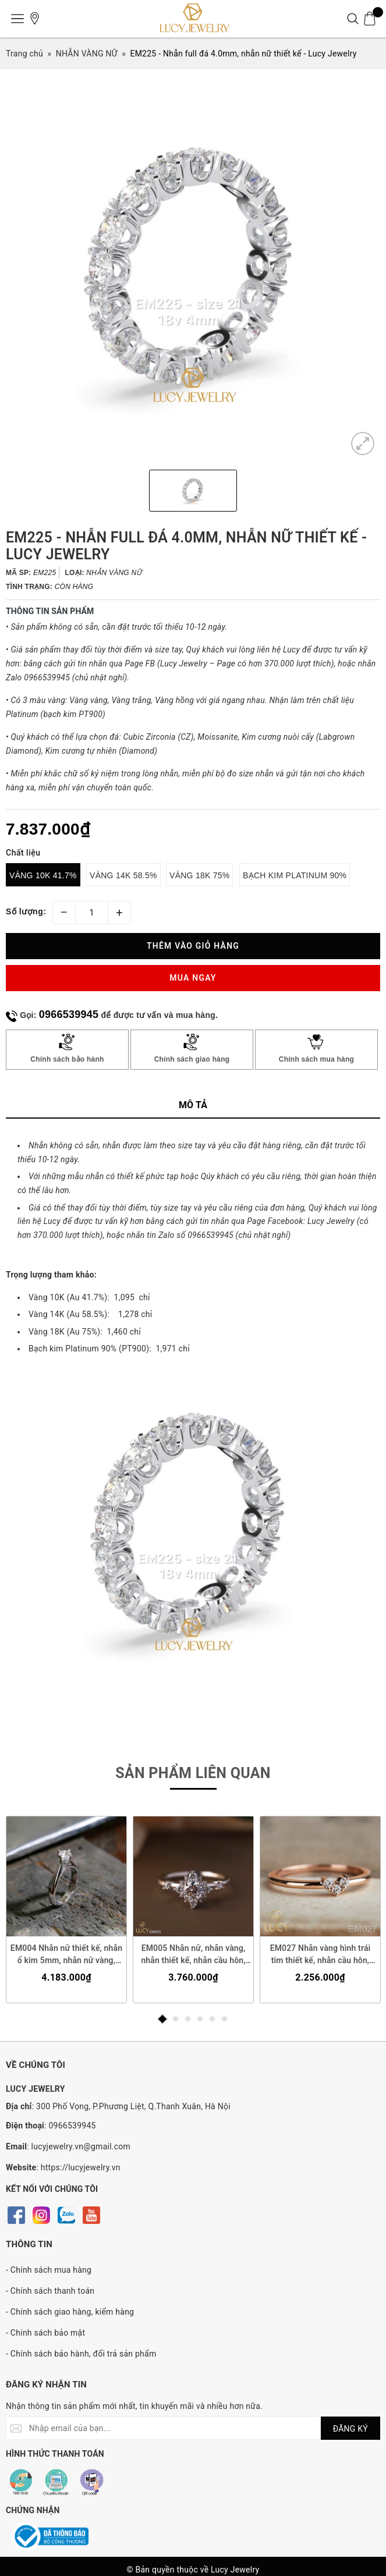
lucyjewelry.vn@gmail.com (81, 2146)
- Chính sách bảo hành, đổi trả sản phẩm (81, 2353)
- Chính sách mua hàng (48, 2270)
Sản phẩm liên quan (193, 1773)
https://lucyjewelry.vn (81, 2167)
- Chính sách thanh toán (50, 2290)
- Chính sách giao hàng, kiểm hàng (70, 2311)
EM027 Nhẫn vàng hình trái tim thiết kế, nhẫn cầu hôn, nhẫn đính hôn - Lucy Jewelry (319, 1955)
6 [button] (224, 2019)
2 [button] (175, 2019)
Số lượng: (26, 911)
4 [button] (200, 2019)
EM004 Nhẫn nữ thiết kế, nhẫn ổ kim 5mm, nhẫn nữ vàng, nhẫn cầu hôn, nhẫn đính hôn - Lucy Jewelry (66, 1955)
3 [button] (188, 2019)
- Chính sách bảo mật (45, 2332)
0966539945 (69, 1014)
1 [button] (162, 2019)
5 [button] (212, 2019)
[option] (193, 274)
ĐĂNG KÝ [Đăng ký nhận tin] (350, 2428)
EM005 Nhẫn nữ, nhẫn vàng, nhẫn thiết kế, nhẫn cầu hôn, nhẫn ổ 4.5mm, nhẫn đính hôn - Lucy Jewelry (193, 1955)
